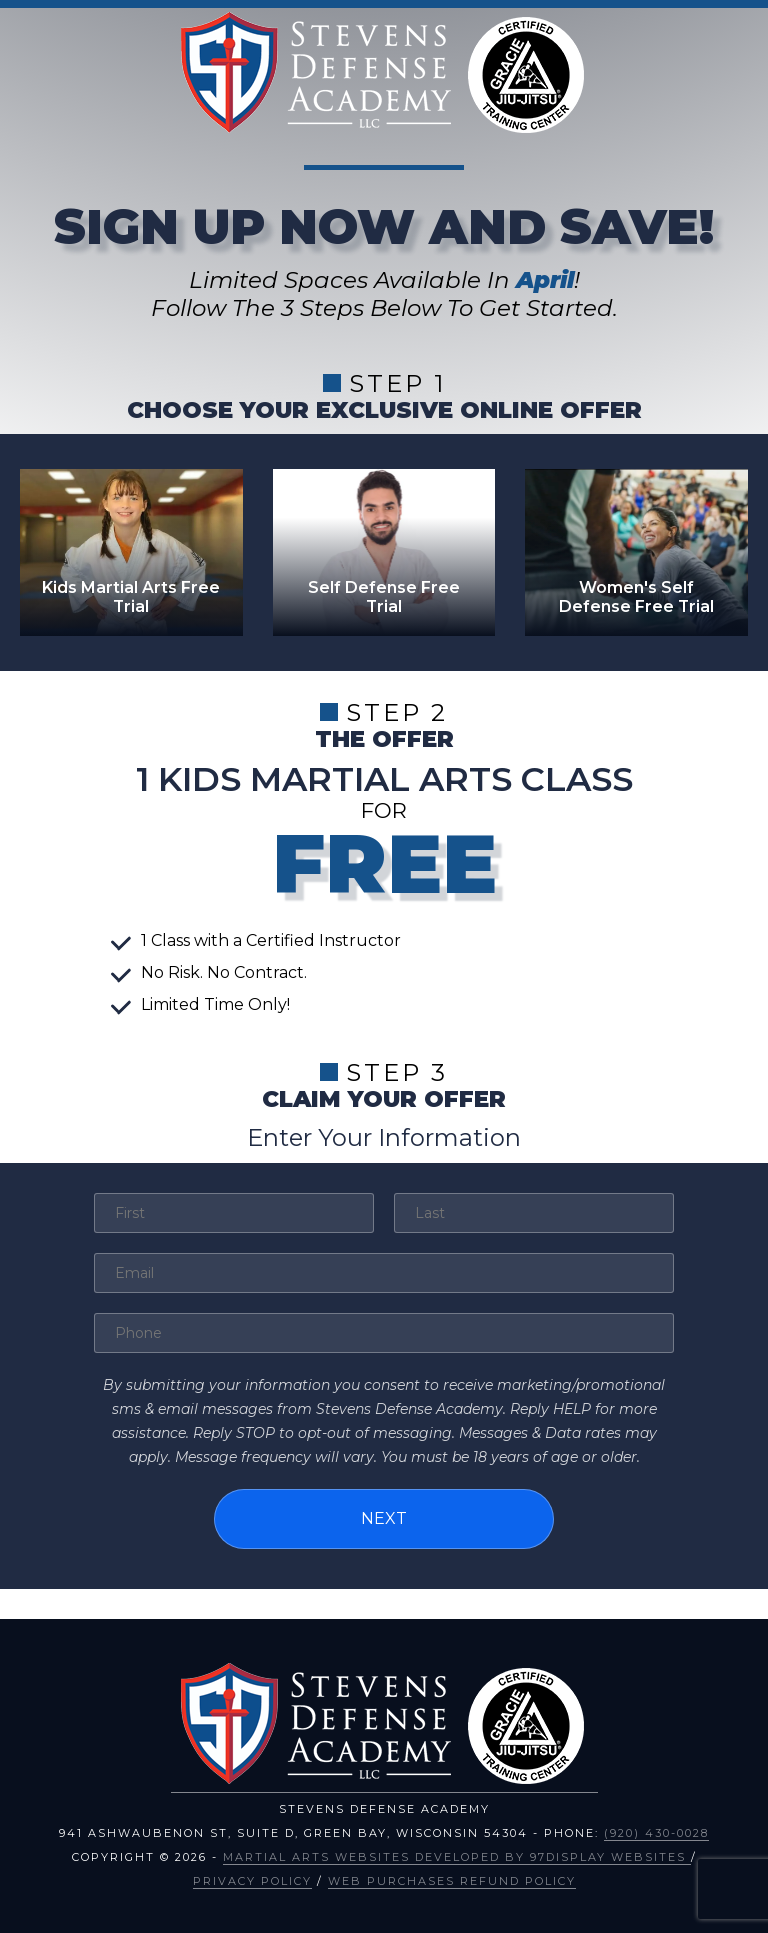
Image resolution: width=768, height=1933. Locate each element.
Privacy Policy (252, 1881)
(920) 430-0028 (656, 1833)
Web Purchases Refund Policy (452, 1881)
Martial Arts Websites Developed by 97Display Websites (457, 1857)
